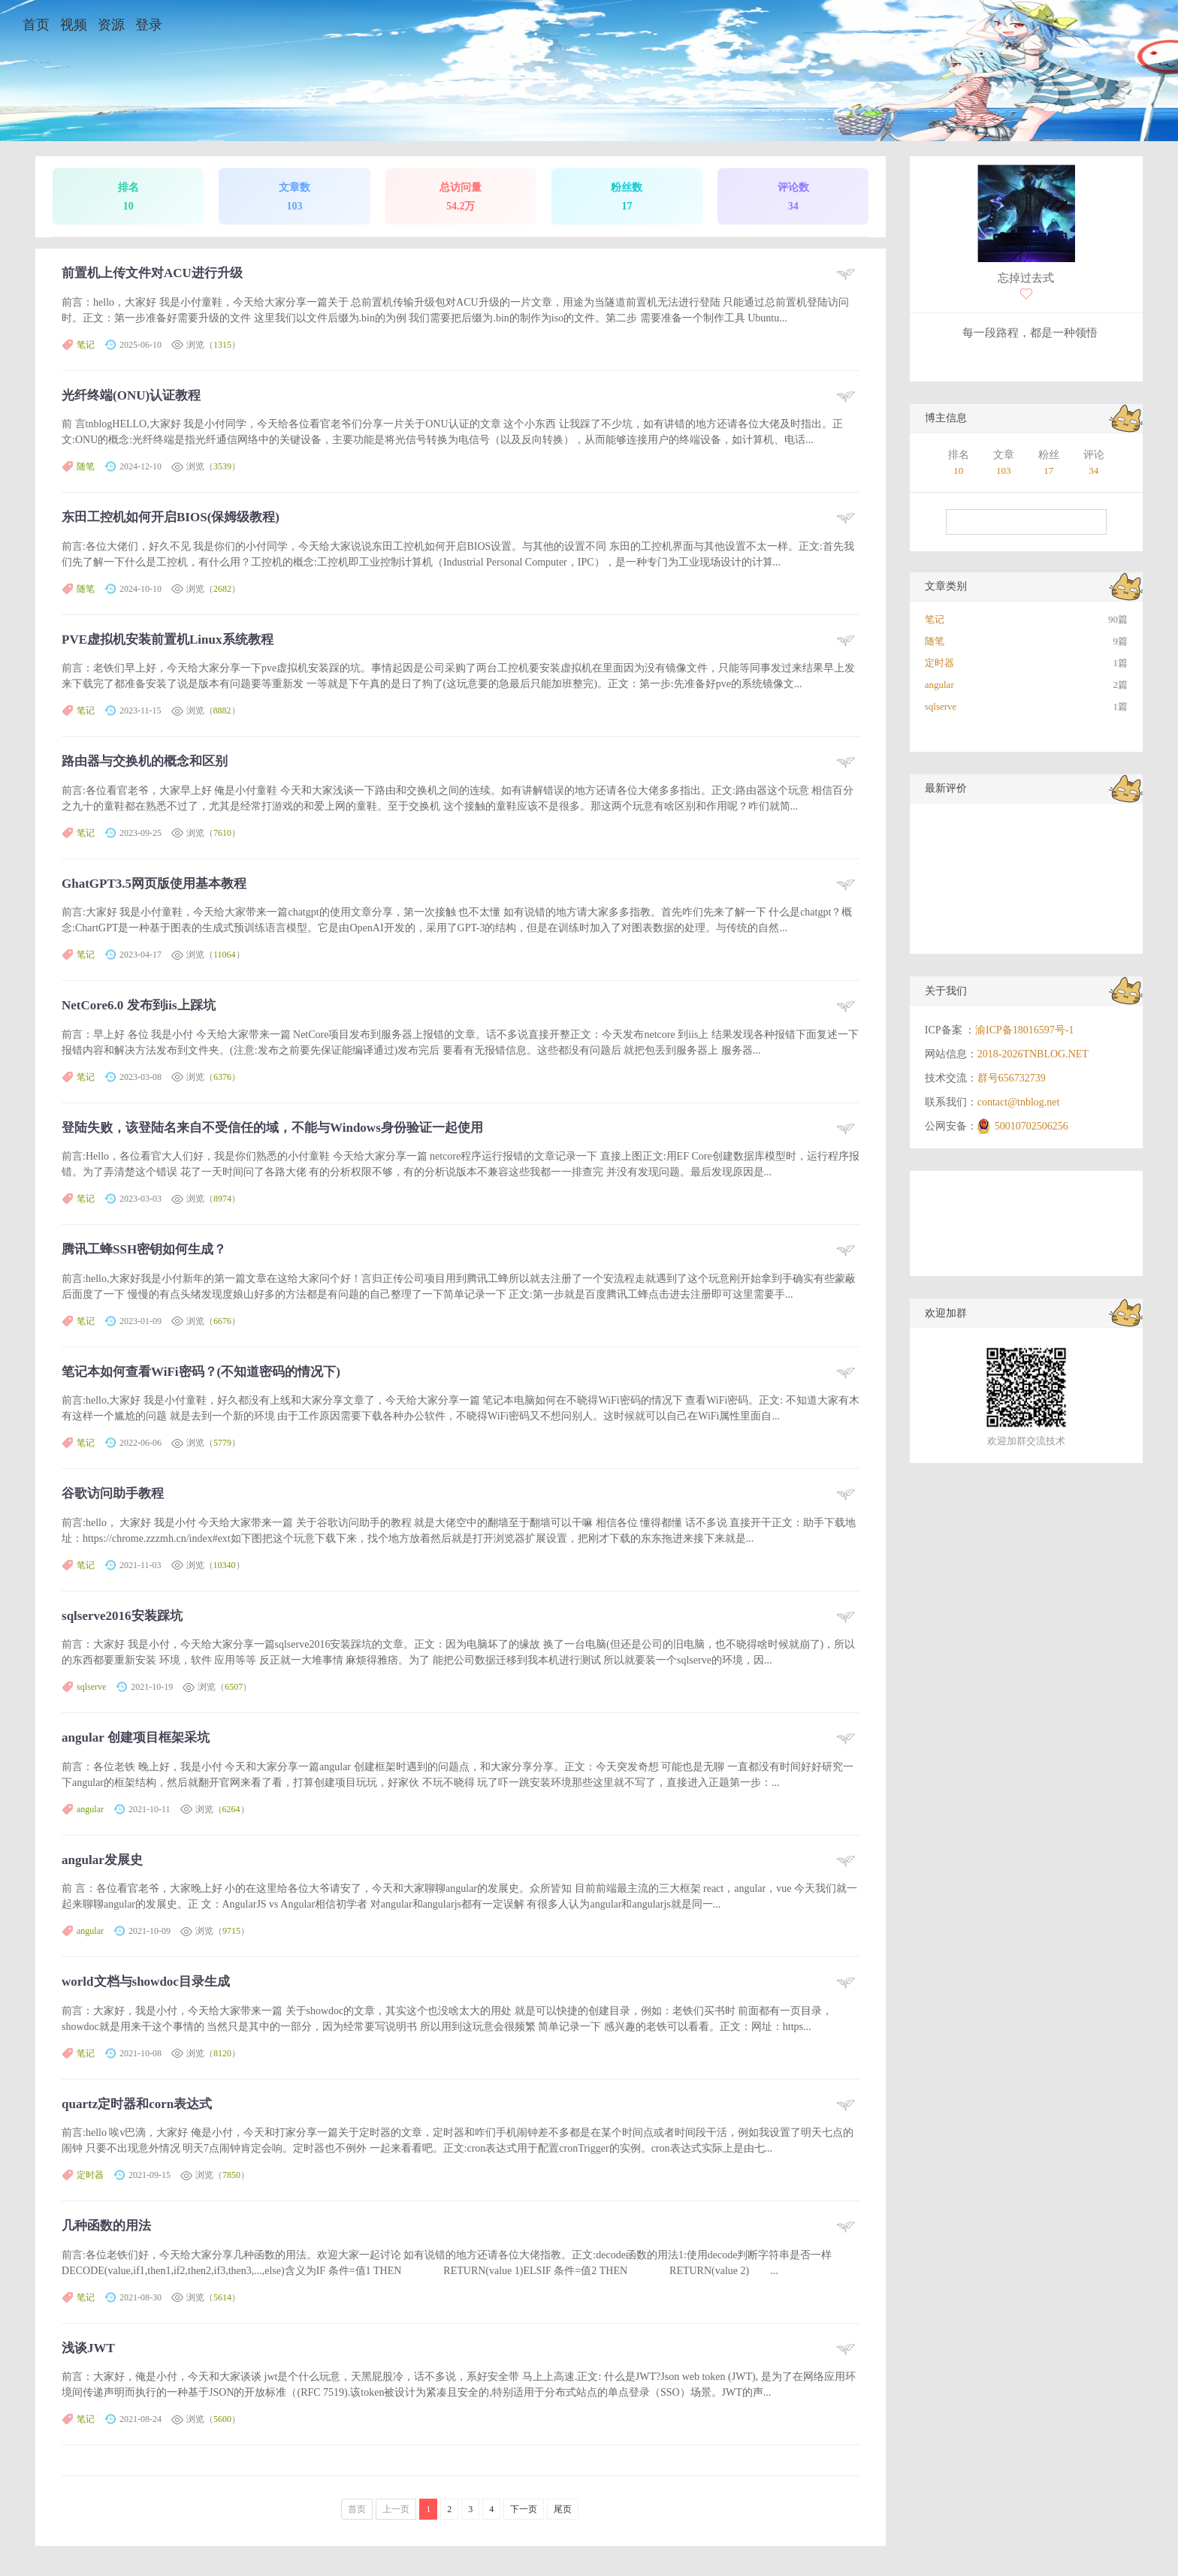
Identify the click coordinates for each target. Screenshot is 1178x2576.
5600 (222, 2419)
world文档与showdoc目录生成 (146, 1981)
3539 (222, 466)
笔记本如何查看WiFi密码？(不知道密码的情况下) (201, 1372)
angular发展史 (102, 1860)
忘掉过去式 (1026, 278)
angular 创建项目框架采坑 (136, 1737)
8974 (222, 1198)
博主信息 (946, 418)
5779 (222, 1442)
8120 (222, 2053)
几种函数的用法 (106, 2226)
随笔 (86, 466)
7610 (222, 833)
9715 (231, 1931)
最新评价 (946, 788)
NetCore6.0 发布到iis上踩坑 (139, 1005)
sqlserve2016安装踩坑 (122, 1616)
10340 (224, 1565)
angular (90, 1809)
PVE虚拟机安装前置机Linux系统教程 (167, 639)
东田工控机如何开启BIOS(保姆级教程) (170, 517)
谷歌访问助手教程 (113, 1493)
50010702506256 (1031, 1126)
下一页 (523, 2509)
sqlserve (91, 1687)
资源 (111, 24)
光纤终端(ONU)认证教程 (131, 395)
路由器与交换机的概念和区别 (145, 761)
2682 (222, 589)
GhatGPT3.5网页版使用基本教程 (154, 883)
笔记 (86, 344)
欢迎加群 (946, 1313)
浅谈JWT (88, 2348)
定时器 (90, 2175)
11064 (224, 954)
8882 (222, 710)
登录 (148, 24)
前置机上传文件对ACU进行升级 (152, 273)
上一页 (395, 2509)
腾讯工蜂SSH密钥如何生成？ (144, 1249)
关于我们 (946, 991)
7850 (231, 2175)
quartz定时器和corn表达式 (137, 2104)
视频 (73, 24)
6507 (234, 1687)
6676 (222, 1321)
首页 (36, 24)
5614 (222, 2297)
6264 (231, 1809)
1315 (222, 344)
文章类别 (946, 586)
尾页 (563, 2509)
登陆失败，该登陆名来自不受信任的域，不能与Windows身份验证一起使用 (272, 1128)
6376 (222, 1077)
